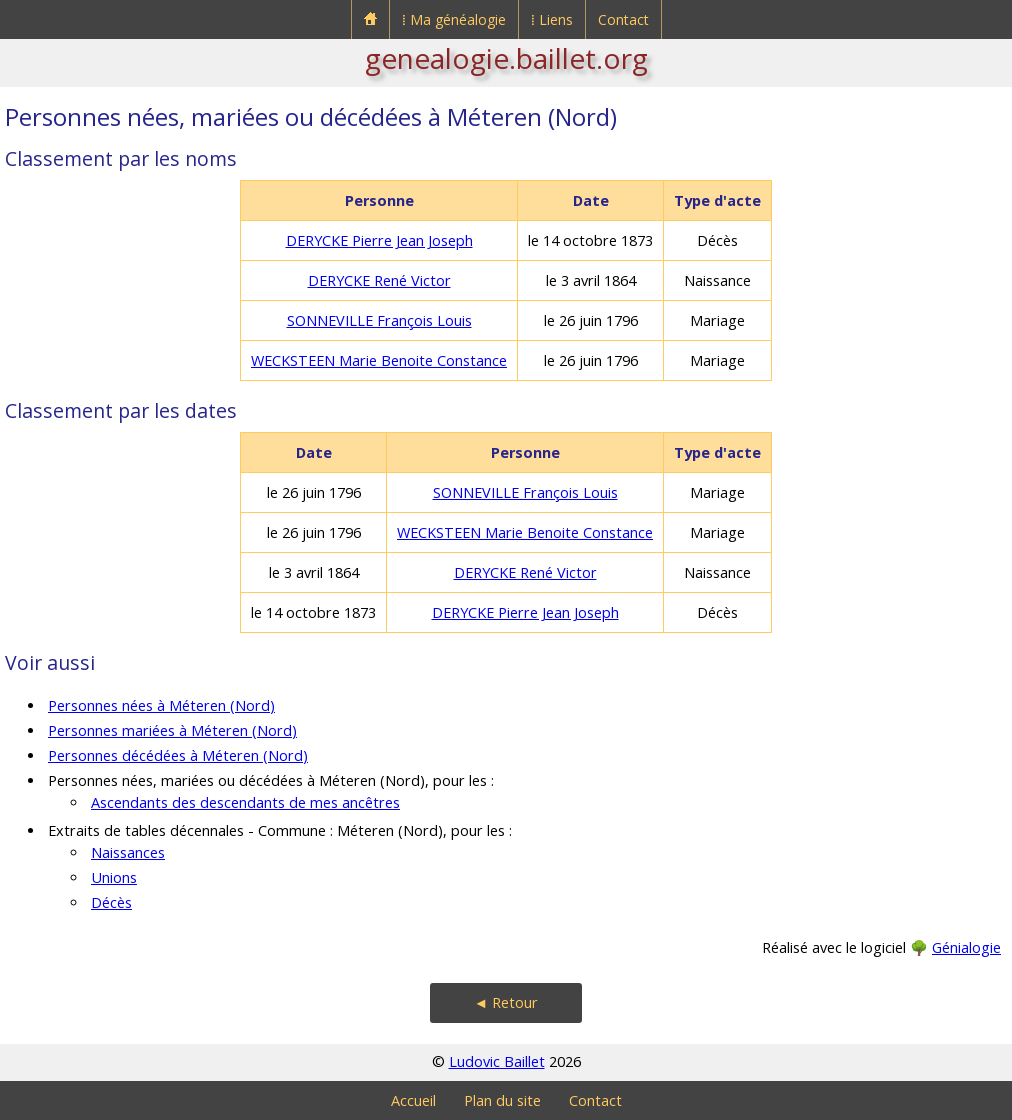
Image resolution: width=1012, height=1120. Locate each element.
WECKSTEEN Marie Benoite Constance (379, 360)
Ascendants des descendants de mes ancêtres (245, 802)
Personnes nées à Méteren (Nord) (161, 705)
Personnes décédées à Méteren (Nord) (178, 755)
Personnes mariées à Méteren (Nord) (172, 730)
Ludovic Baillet (497, 1061)
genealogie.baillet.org (506, 58)
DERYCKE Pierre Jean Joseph (379, 240)
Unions (114, 877)
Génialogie (966, 947)
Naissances (128, 852)
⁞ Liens (552, 19)
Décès (111, 902)
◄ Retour (506, 1002)
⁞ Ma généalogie (454, 19)
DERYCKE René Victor (379, 280)
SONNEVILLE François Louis (379, 320)
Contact (623, 19)
